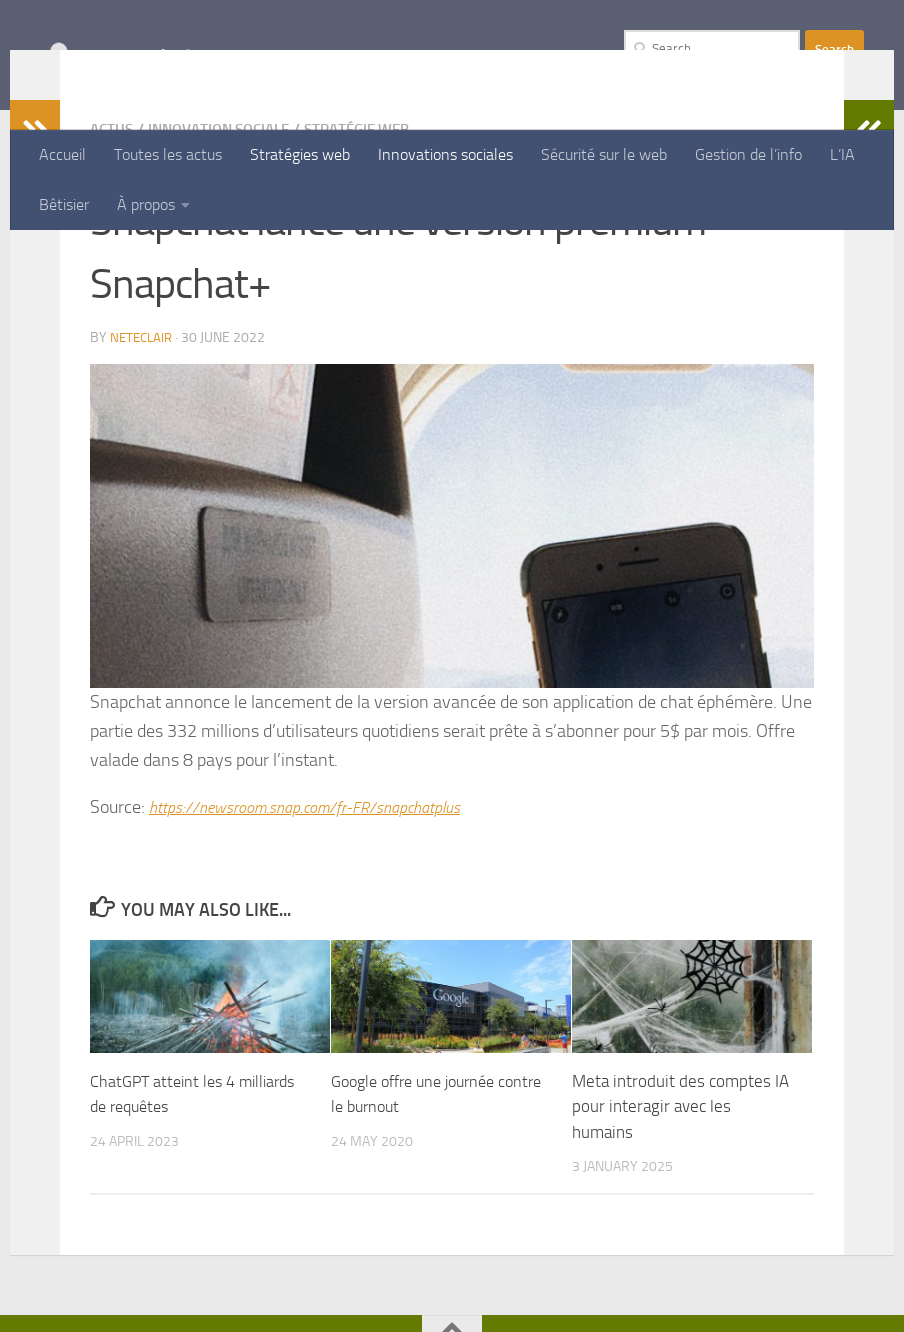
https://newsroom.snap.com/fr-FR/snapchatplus (323, 936)
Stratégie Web (378, 259)
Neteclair (143, 467)
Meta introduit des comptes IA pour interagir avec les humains (680, 1235)
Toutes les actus (168, 154)
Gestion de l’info (748, 154)
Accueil (62, 154)
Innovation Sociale (228, 259)
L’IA (842, 154)
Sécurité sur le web (604, 154)
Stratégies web (300, 154)
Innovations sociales (445, 154)
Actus (113, 259)
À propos (146, 204)
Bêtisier (64, 204)
